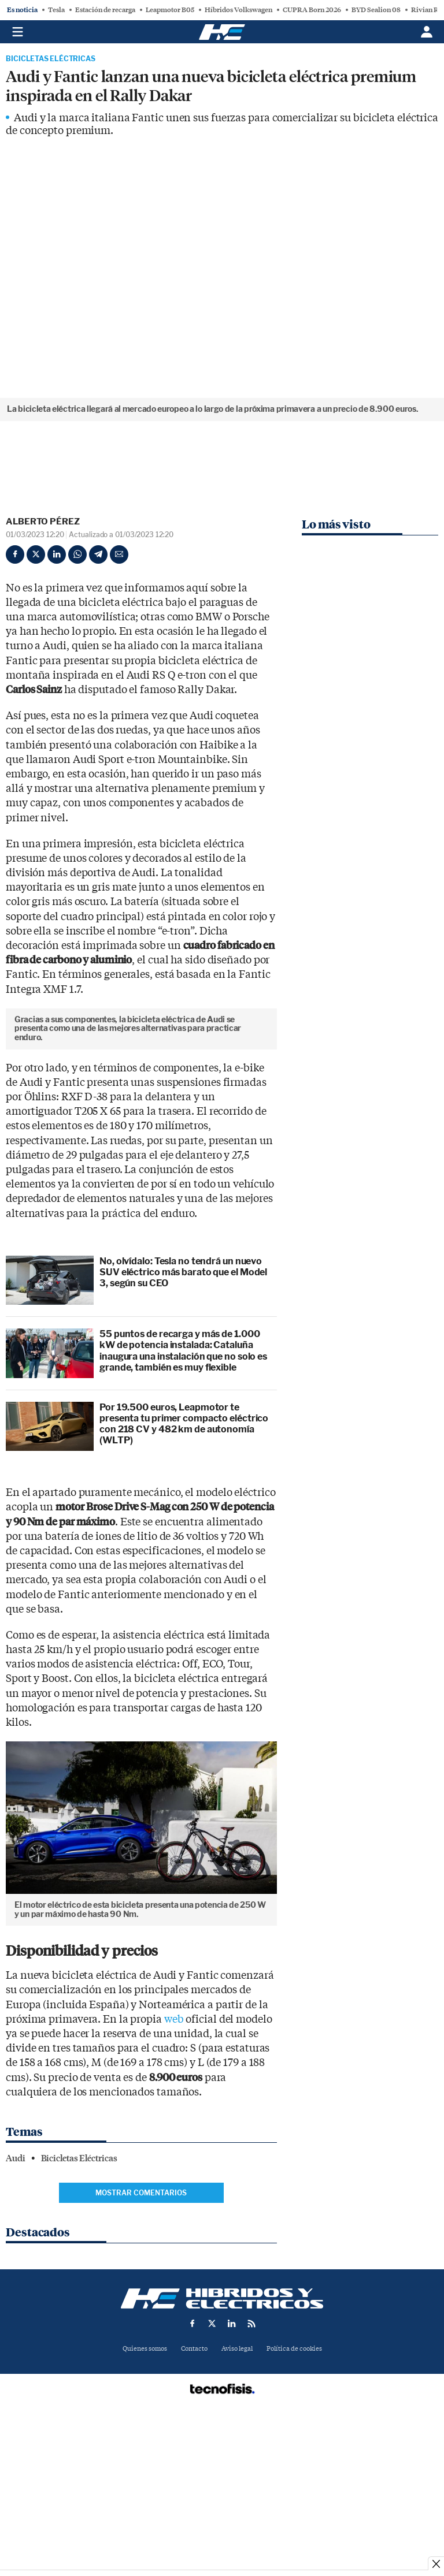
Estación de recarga (105, 10)
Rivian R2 (426, 10)
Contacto (194, 2501)
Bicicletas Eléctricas (50, 59)
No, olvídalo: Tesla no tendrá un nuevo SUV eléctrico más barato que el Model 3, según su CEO (183, 1424)
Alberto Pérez (43, 521)
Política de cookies (294, 2501)
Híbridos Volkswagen (238, 10)
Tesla (56, 10)
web (174, 2172)
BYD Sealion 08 (376, 10)
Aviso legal (237, 2501)
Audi (15, 2311)
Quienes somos (145, 2501)
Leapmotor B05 (170, 10)
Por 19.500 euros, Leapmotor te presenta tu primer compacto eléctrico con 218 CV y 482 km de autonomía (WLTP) (183, 1576)
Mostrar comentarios (141, 2345)
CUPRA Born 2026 (312, 10)
